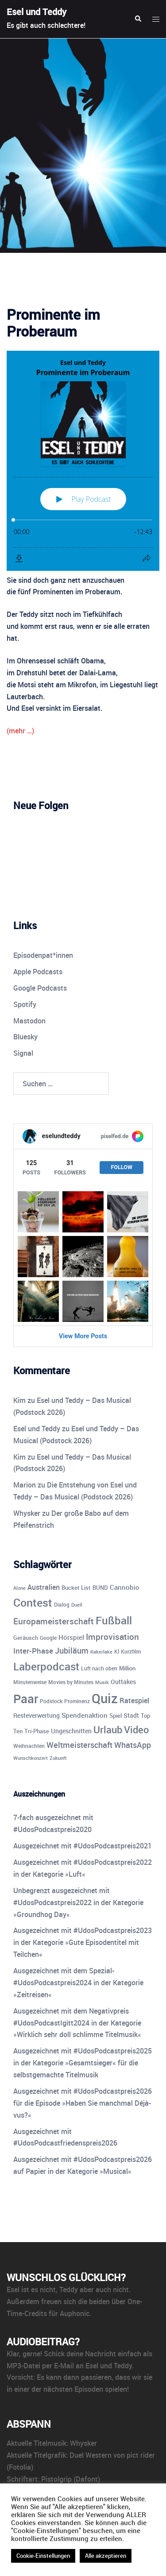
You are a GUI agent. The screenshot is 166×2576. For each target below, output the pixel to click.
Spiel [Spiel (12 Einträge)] (115, 1716)
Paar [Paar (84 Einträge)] (25, 1698)
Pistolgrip (56, 2479)
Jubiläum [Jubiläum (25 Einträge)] (72, 1650)
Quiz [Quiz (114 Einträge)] (105, 1698)
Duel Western (90, 2455)
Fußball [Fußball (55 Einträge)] (114, 1620)
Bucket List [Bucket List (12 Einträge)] (76, 1588)
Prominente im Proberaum (53, 323)
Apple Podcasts (37, 971)
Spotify (24, 1004)
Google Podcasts (40, 988)
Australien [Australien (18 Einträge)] (43, 1587)
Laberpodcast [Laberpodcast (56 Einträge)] (46, 1666)
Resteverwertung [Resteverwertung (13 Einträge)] (36, 1715)
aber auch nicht (104, 2289)
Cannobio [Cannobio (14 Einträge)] (124, 1587)
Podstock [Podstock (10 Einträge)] (51, 1701)
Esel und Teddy (36, 12)
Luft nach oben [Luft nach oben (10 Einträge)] (99, 1668)
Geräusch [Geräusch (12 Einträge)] (25, 1638)
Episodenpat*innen (43, 955)
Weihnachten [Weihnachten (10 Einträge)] (29, 1746)
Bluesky (25, 1037)
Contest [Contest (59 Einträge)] (32, 1602)
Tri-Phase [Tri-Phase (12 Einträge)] (36, 1731)
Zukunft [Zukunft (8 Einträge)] (58, 1758)
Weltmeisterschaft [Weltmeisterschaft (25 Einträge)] (79, 1744)
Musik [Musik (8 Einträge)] (102, 1682)
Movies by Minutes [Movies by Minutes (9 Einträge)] (70, 1682)
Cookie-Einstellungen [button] (43, 2556)
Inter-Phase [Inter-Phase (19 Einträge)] (33, 1651)
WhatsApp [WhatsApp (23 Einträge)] (132, 1744)
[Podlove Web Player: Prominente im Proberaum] (83, 461)
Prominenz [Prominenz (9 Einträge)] (77, 1701)
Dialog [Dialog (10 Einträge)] (61, 1604)
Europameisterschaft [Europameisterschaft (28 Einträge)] (53, 1621)
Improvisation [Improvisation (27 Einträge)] (112, 1636)
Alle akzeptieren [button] (105, 2556)
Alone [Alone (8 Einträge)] (19, 1588)
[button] (137, 19)
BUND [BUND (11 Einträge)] (100, 1588)
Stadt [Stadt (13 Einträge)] (131, 1715)
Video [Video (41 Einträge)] (136, 1729)
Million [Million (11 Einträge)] (127, 1668)
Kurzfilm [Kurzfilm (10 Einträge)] (131, 1651)
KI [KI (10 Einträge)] (116, 1651)
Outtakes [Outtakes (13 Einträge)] (123, 1681)
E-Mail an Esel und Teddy (93, 2366)
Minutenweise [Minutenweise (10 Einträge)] (29, 1682)
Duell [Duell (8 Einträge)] (76, 1605)
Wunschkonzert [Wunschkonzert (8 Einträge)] (30, 1758)
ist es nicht (38, 2289)
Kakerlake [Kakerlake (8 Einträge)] (101, 1652)
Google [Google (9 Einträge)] (48, 1638)
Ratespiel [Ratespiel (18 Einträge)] (134, 1700)
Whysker (26, 1513)
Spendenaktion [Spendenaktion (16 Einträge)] (85, 1715)
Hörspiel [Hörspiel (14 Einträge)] (71, 1637)
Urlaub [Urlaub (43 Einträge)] (107, 1729)
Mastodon (29, 1021)
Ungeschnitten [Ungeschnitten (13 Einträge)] (71, 1731)
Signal (23, 1053)
